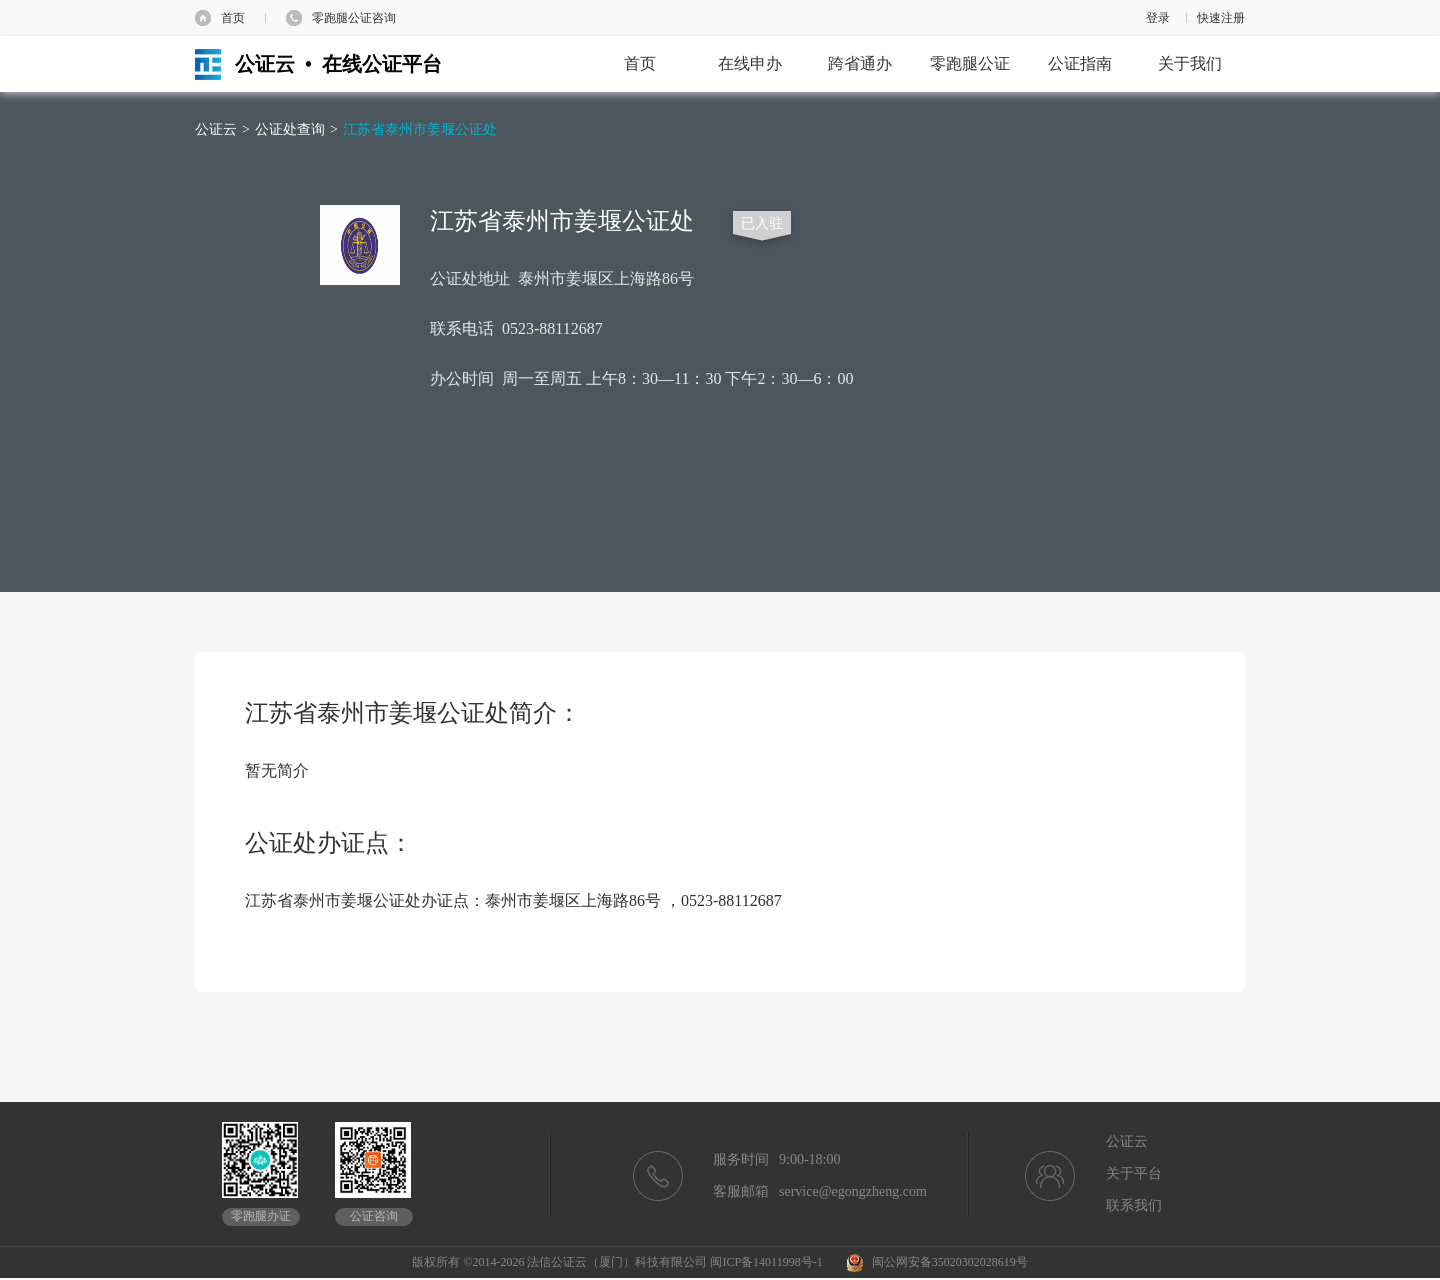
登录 (1158, 18)
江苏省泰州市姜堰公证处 (420, 129)
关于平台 (1134, 1173)
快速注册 (1221, 18)
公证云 (216, 129)
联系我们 (1134, 1205)
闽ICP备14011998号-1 (766, 1262)
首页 (233, 18)
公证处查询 (290, 129)
